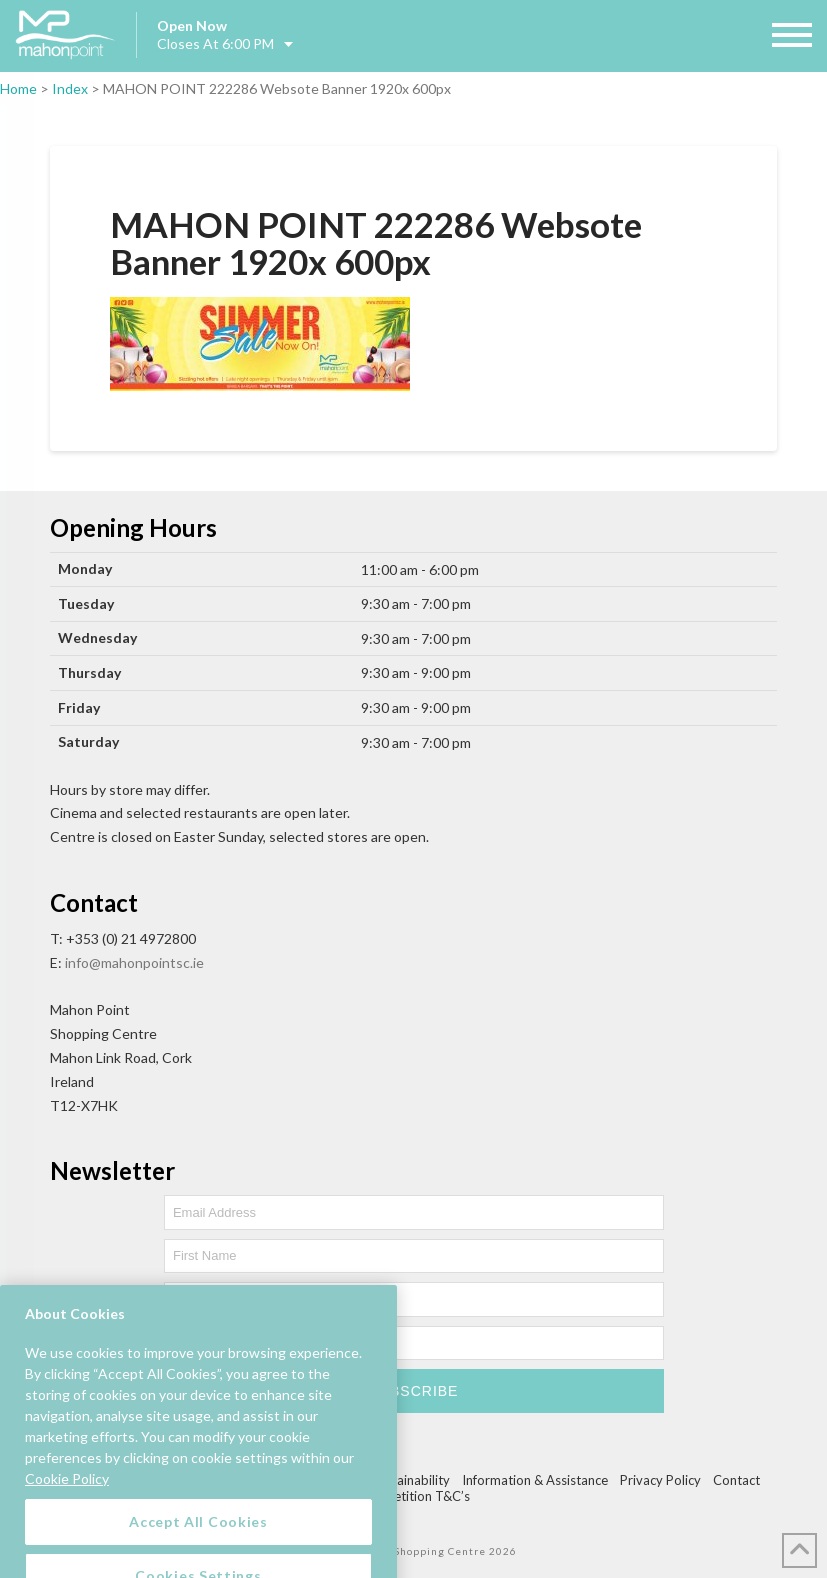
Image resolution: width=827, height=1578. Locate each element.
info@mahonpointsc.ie (134, 962)
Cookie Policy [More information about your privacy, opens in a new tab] (67, 1545)
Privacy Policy (660, 1480)
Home (18, 88)
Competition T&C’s (414, 1496)
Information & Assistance (535, 1480)
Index (70, 88)
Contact (736, 1480)
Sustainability (411, 1480)
